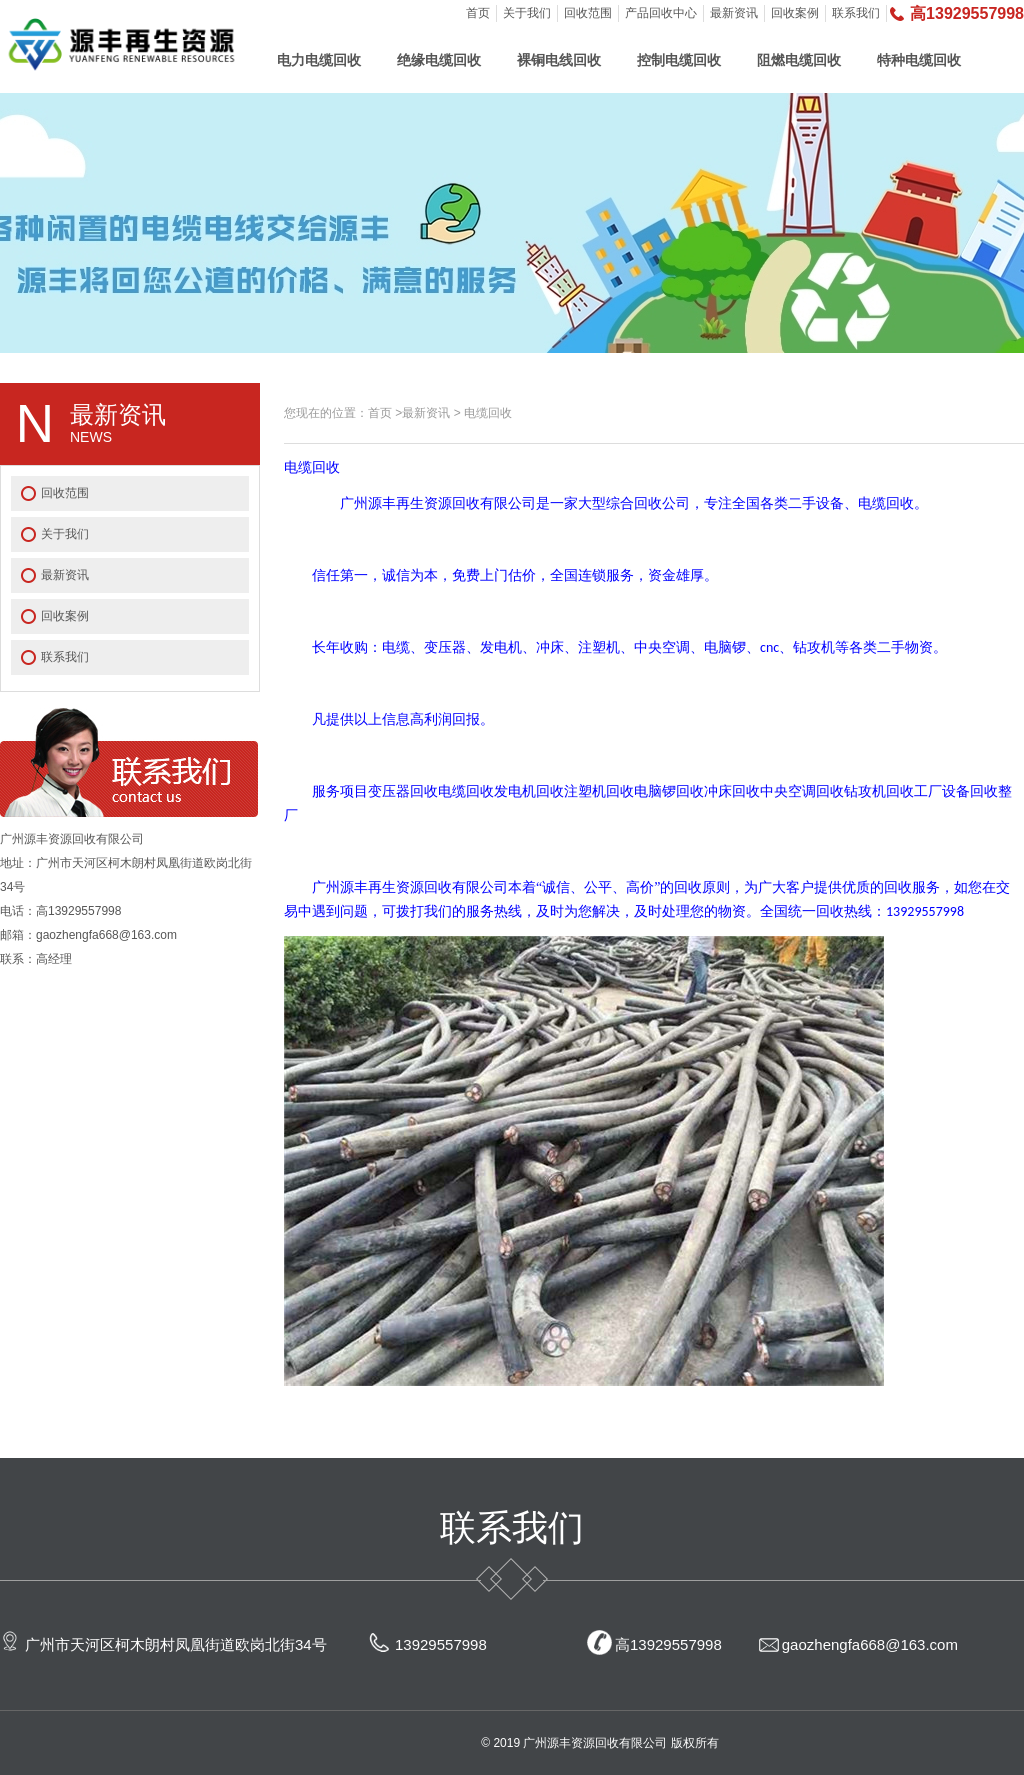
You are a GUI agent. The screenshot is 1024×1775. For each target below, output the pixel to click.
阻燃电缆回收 (799, 60)
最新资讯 (734, 13)
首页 (478, 13)
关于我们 (527, 13)
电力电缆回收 (319, 60)
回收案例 (795, 13)
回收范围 (588, 13)
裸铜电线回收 (559, 60)
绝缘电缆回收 (439, 60)
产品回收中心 (661, 13)
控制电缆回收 (679, 60)
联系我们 (856, 13)
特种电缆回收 (919, 60)
